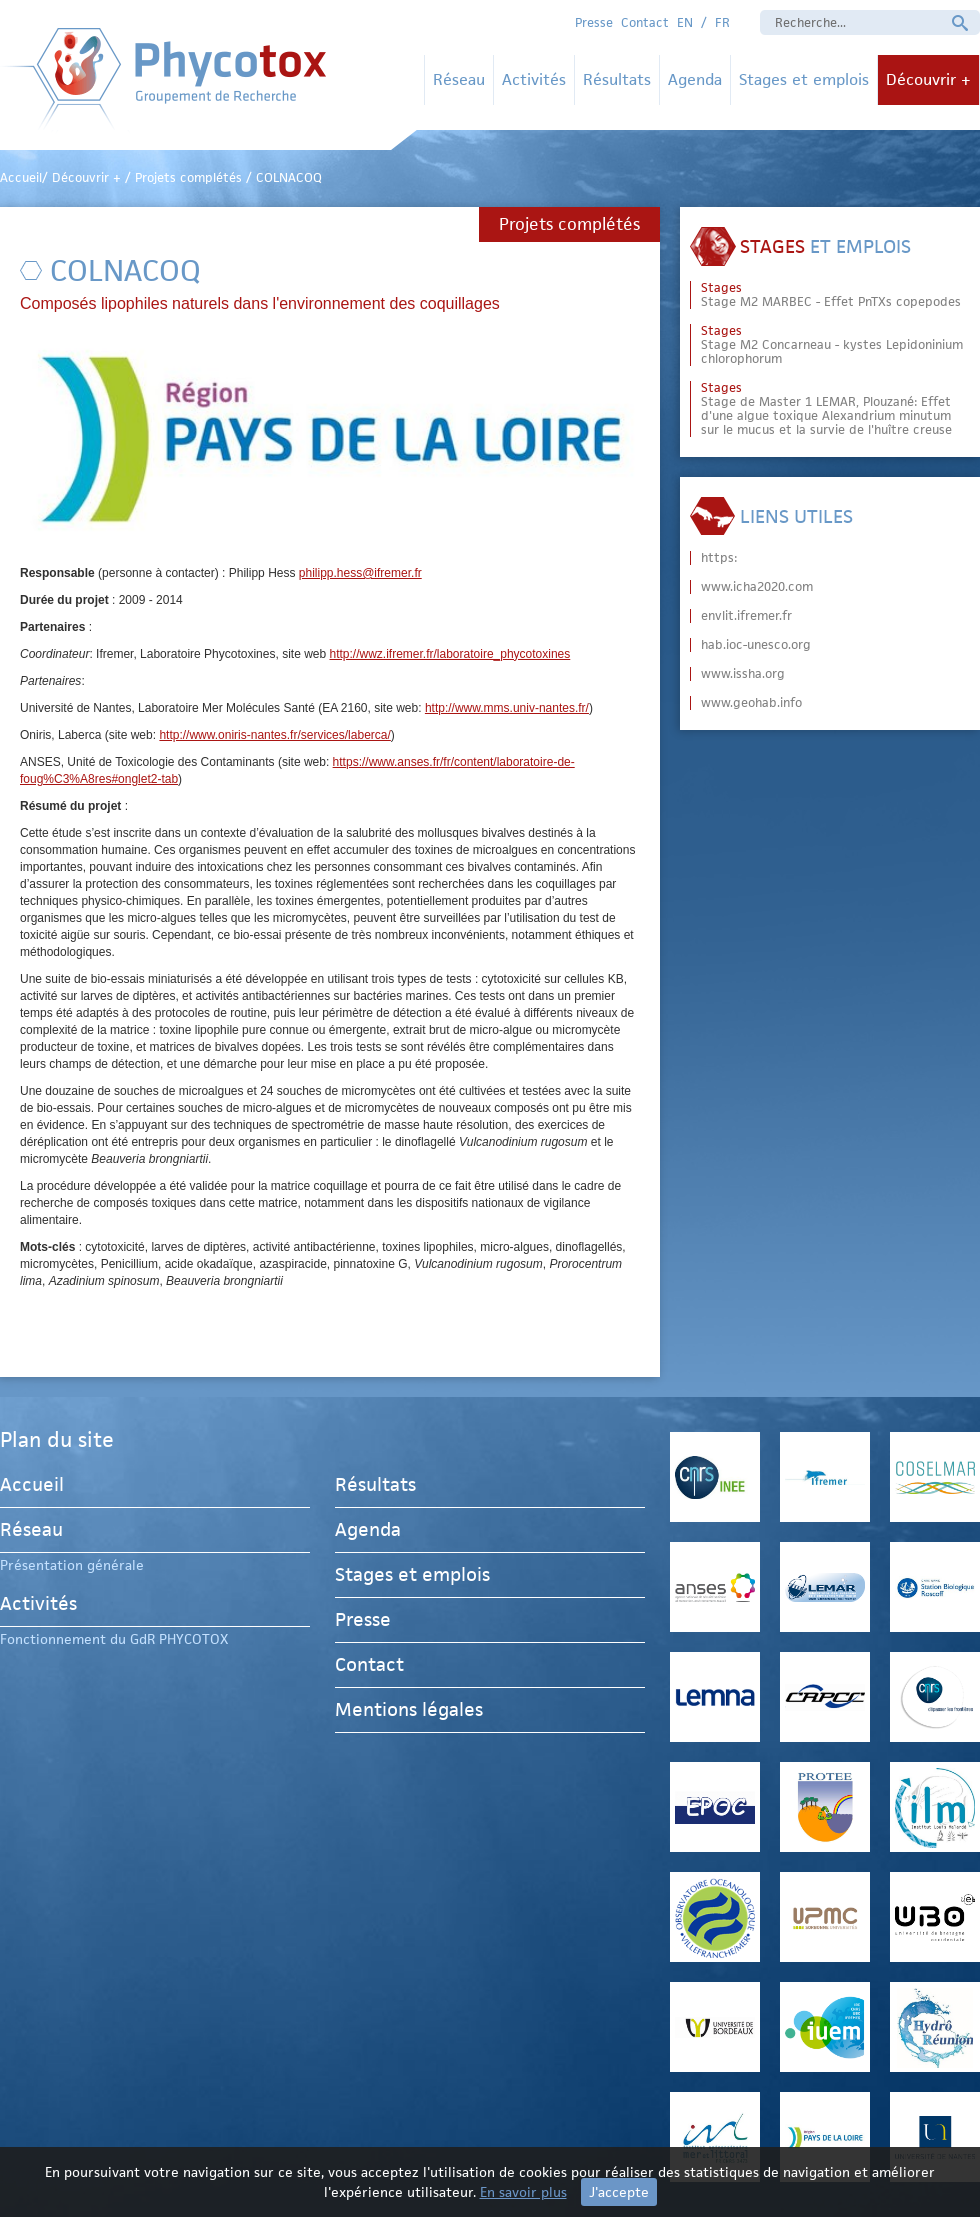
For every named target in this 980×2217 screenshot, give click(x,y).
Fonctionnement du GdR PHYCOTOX (114, 1639)
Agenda (695, 79)
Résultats (617, 79)
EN (685, 22)
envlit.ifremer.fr (746, 616)
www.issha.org (743, 674)
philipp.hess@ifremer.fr (360, 573)
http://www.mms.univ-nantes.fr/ (507, 708)
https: (719, 558)
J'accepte (619, 2192)
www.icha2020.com (757, 587)
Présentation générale (72, 1565)
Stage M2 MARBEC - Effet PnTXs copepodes (831, 295)
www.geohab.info (751, 703)
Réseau (459, 79)
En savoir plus (523, 2192)
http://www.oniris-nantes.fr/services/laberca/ (274, 735)
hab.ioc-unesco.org (756, 645)
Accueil (32, 1487)
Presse (594, 22)
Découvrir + (928, 79)
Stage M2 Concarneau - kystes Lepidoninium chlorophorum (832, 345)
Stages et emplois (804, 79)
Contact (645, 22)
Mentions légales (409, 1709)
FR (722, 22)
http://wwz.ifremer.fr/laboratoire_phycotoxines (450, 654)
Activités (534, 79)
